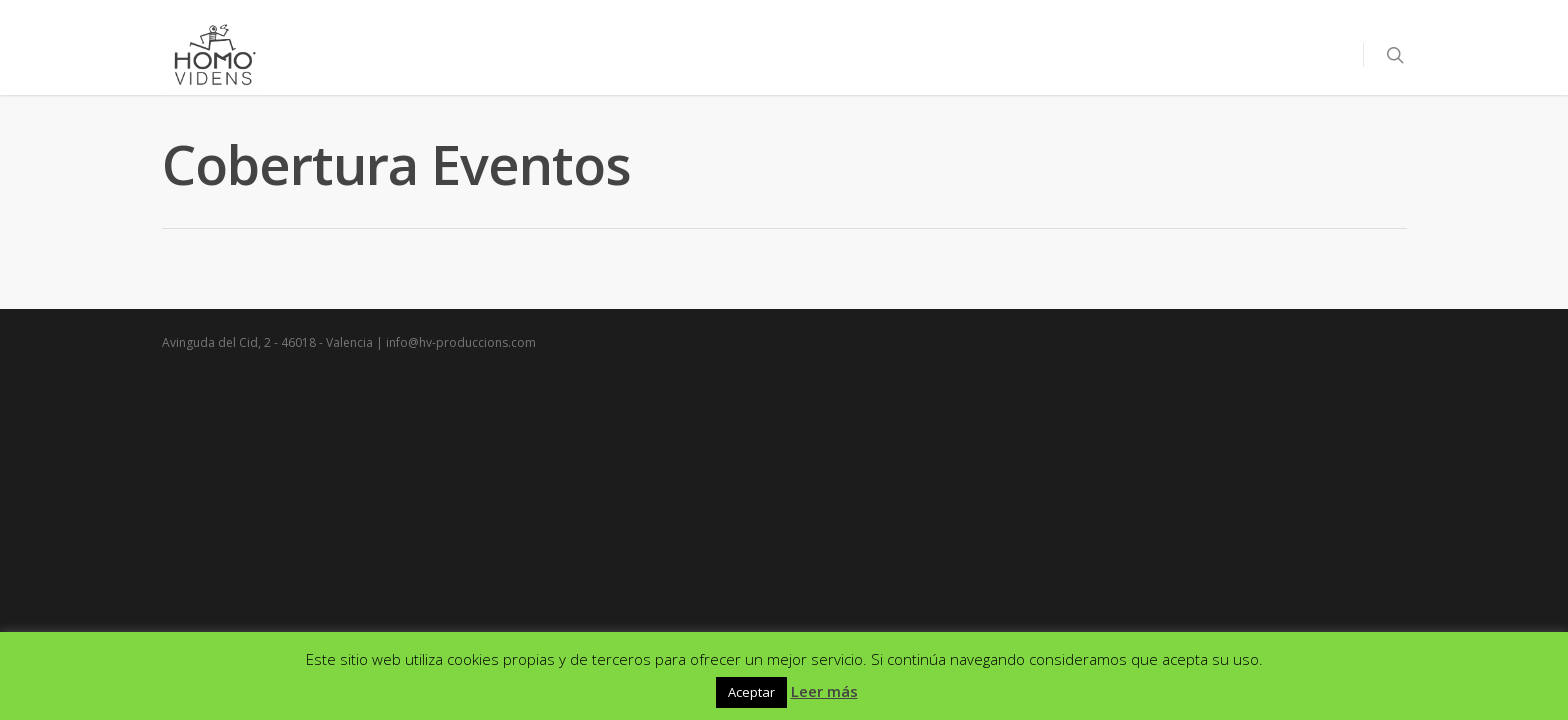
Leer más (824, 691)
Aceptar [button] (751, 692)
